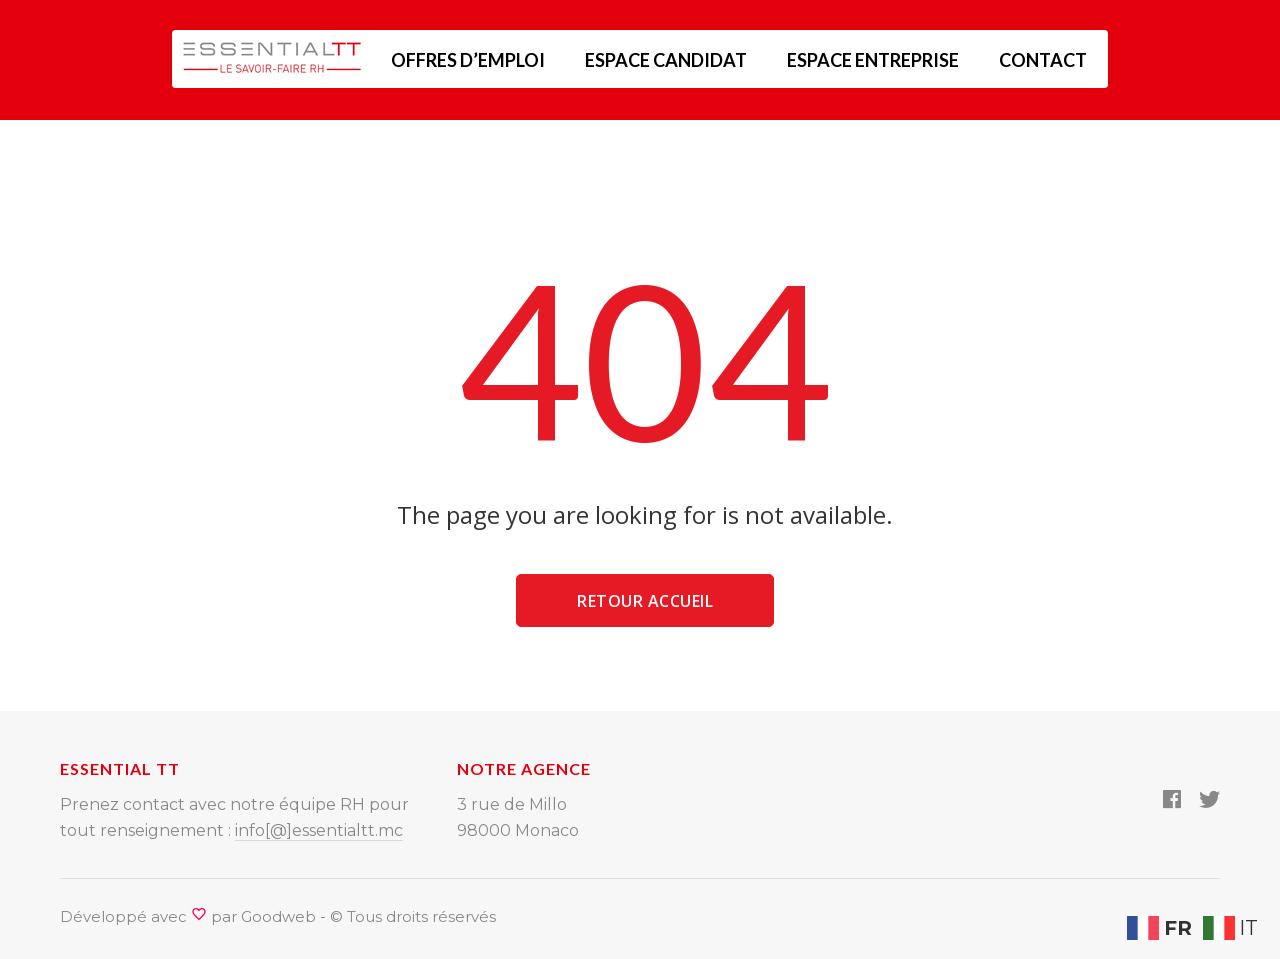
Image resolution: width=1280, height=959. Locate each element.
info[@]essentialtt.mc (319, 830)
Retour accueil (645, 607)
